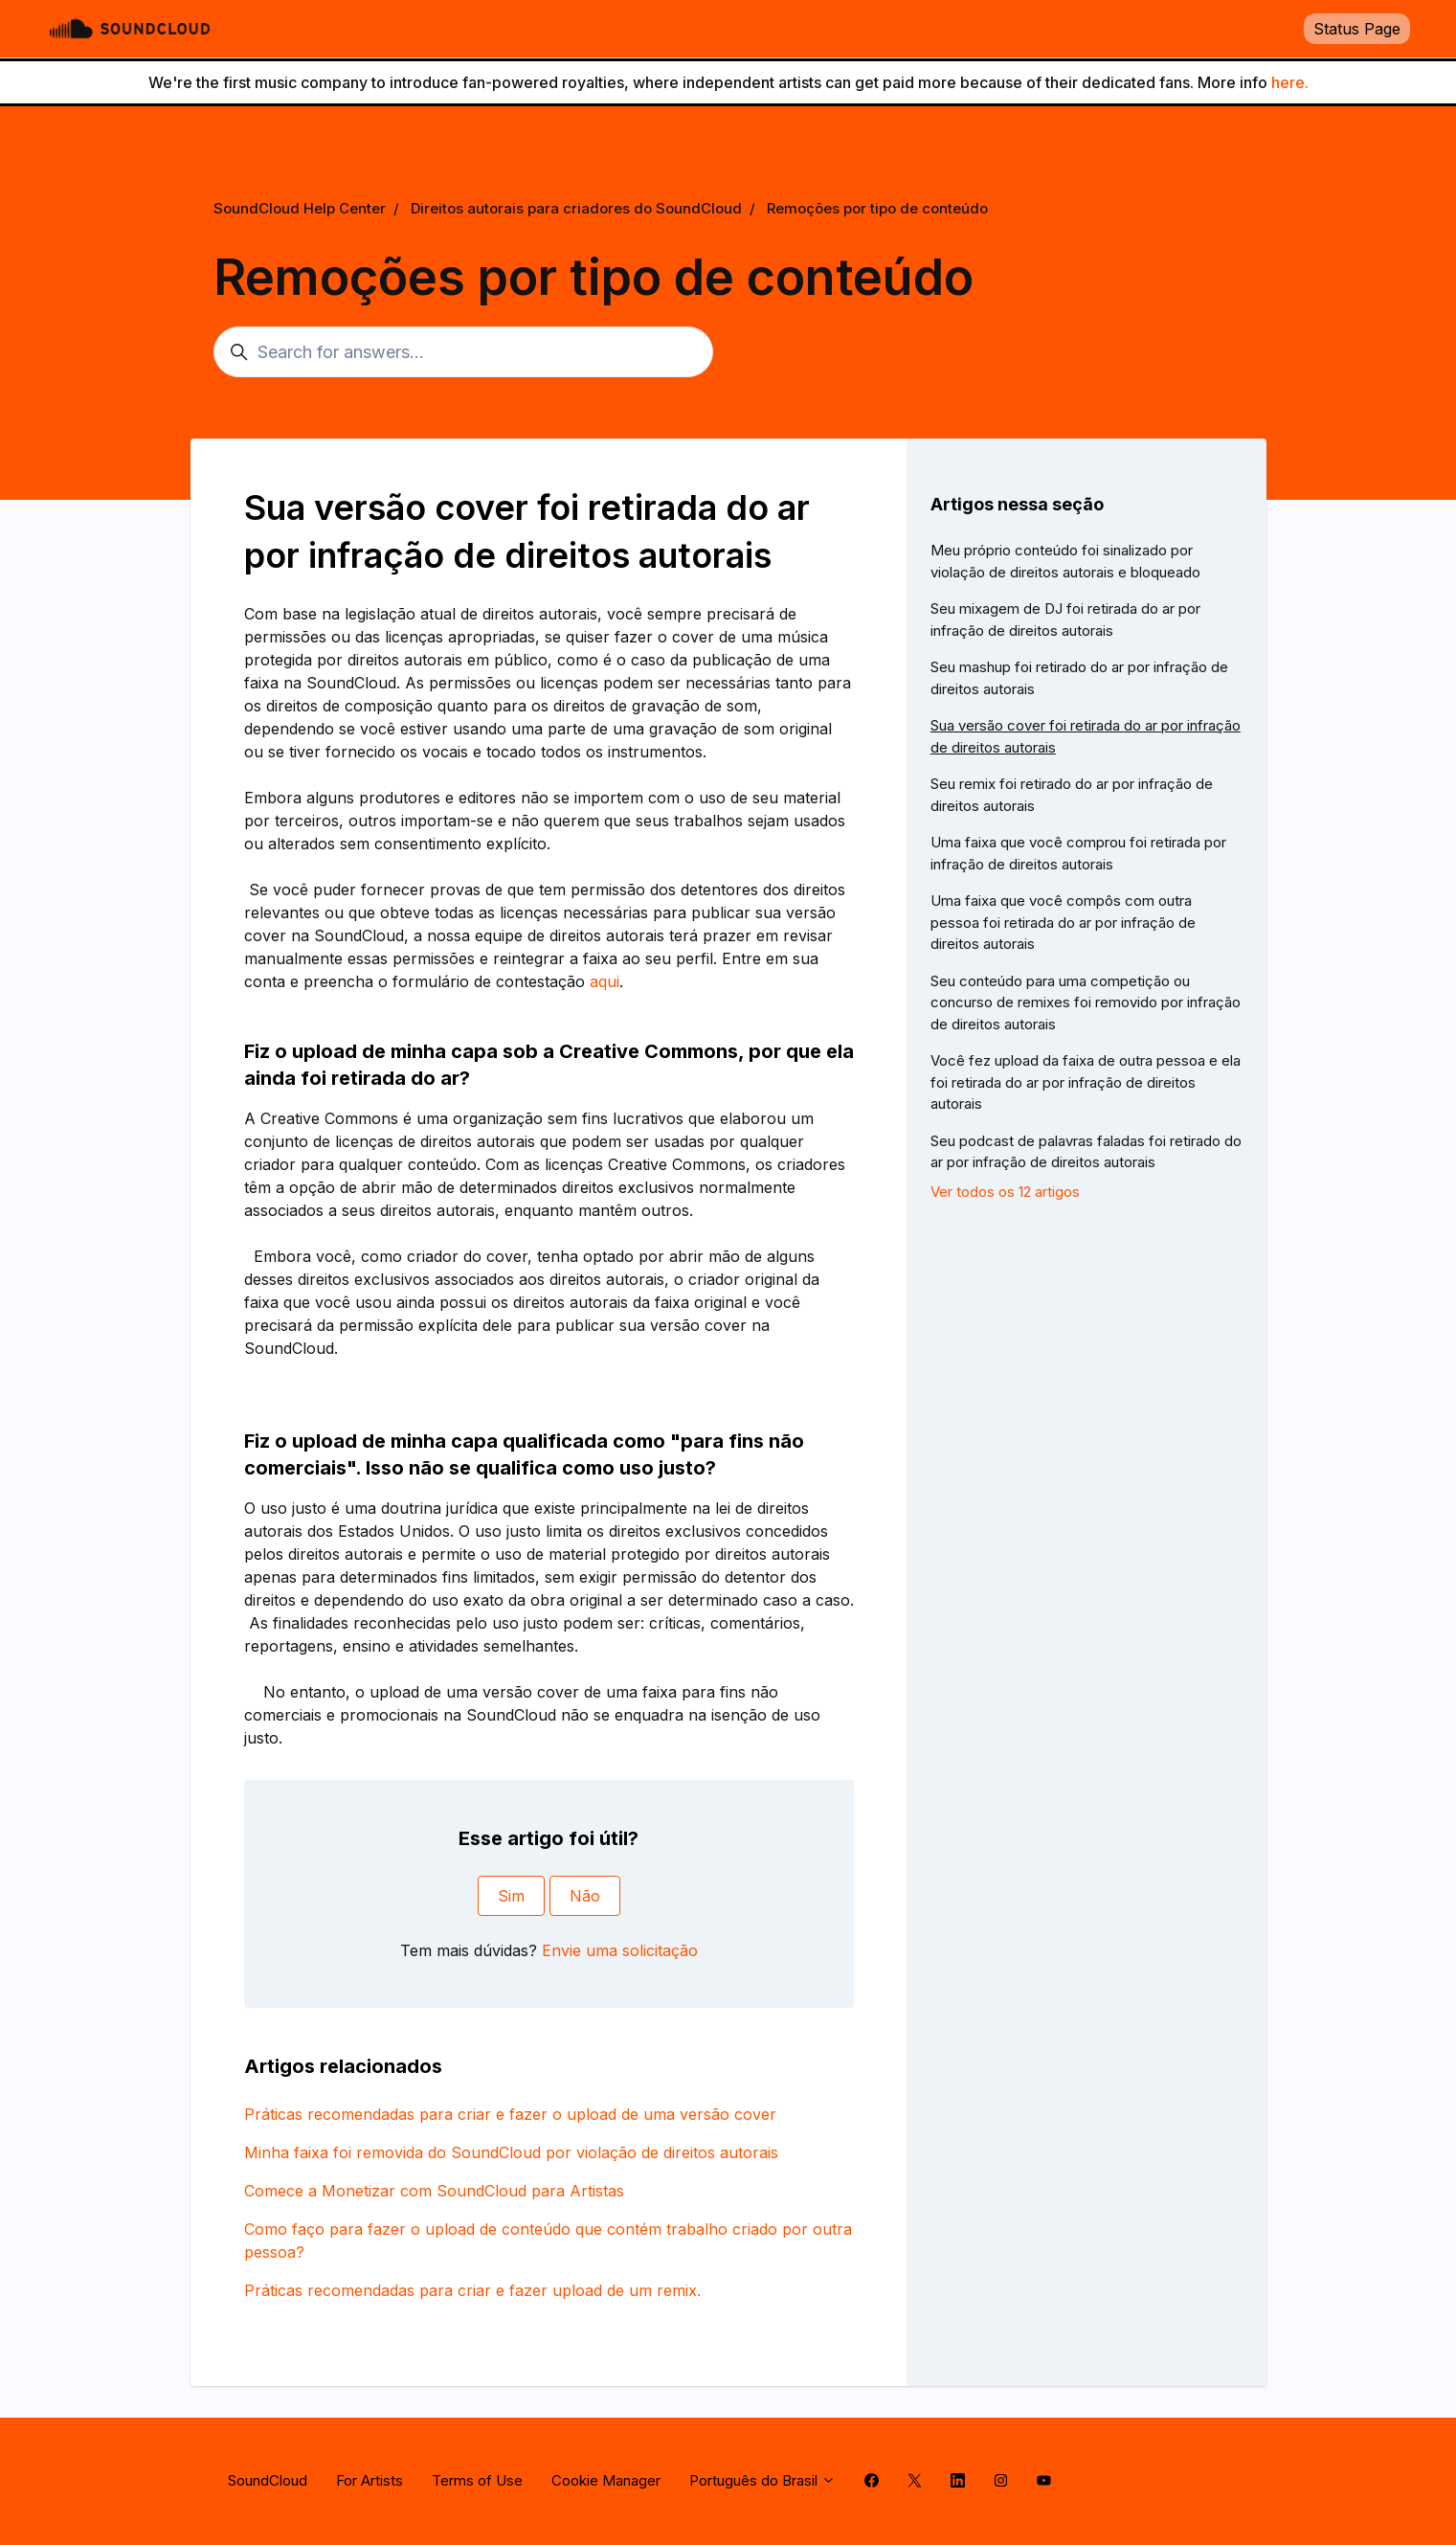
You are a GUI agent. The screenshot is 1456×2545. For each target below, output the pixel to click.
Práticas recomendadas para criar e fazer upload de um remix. (472, 2290)
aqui (604, 981)
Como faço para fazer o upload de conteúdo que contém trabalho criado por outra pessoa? (548, 2240)
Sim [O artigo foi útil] (511, 1895)
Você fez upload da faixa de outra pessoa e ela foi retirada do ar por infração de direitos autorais (1085, 1082)
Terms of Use (477, 2480)
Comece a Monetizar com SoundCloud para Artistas (434, 2190)
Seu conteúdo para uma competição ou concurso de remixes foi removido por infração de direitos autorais (1085, 1002)
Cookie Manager (606, 2480)
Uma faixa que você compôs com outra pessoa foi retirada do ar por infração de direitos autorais (1063, 922)
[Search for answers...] (463, 352)
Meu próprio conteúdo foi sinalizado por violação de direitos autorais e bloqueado (1065, 561)
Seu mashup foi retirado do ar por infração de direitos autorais (1079, 678)
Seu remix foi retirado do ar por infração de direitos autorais (1071, 795)
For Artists (369, 2480)
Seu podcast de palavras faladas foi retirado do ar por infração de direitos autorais (1086, 1152)
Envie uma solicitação (620, 1950)
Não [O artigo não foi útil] (585, 1895)
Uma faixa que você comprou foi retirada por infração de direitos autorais (1078, 853)
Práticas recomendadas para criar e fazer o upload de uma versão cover (510, 2114)
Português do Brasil (762, 2480)
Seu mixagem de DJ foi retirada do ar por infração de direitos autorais (1065, 619)
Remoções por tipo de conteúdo (877, 208)
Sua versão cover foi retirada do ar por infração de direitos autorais (1085, 736)
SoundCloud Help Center (299, 208)
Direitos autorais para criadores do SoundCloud (576, 208)
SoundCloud (267, 2480)
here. (1290, 82)
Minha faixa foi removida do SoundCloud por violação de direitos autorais (511, 2152)
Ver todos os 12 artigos (1005, 1191)
